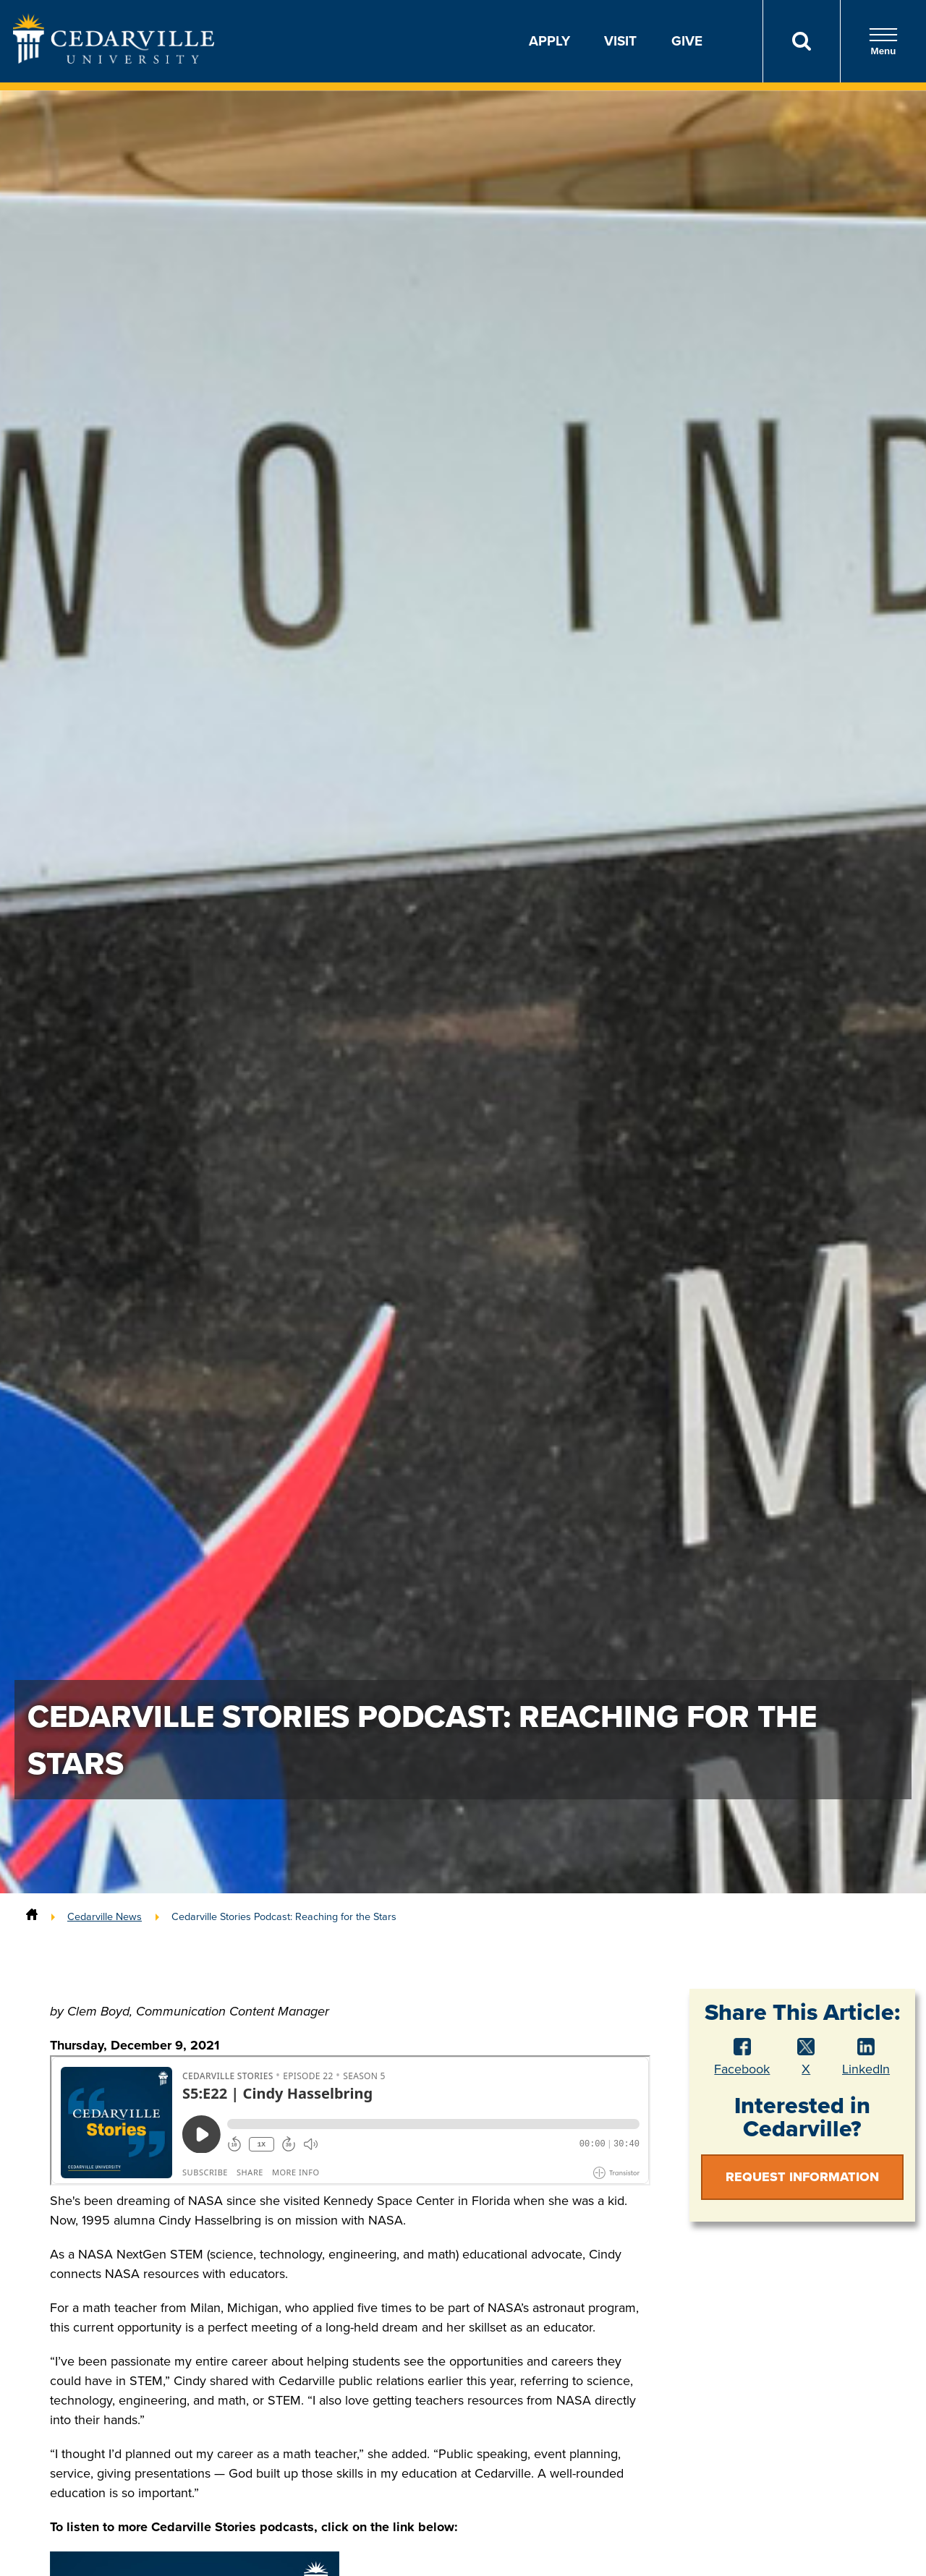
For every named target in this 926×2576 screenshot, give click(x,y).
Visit (620, 40)
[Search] (801, 41)
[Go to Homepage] (113, 59)
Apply (549, 40)
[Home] (32, 1916)
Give (686, 40)
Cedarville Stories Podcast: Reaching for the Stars (283, 1916)
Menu (883, 41)
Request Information (802, 2176)
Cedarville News (104, 1916)
